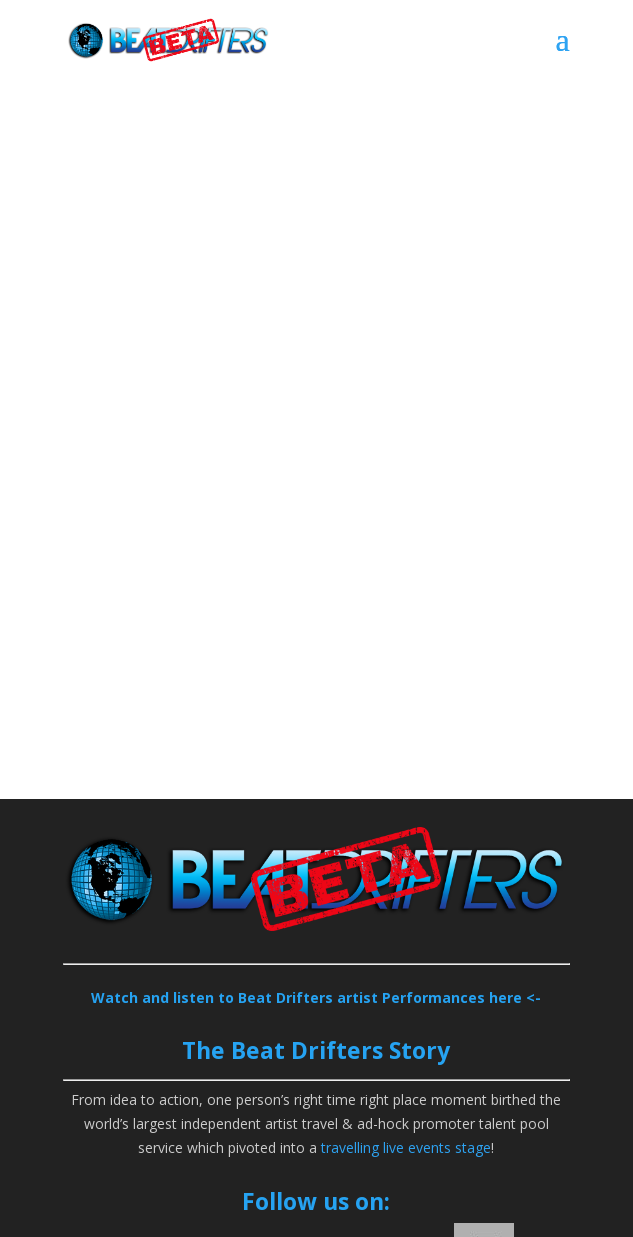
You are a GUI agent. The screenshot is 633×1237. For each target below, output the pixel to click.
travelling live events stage (406, 1147)
